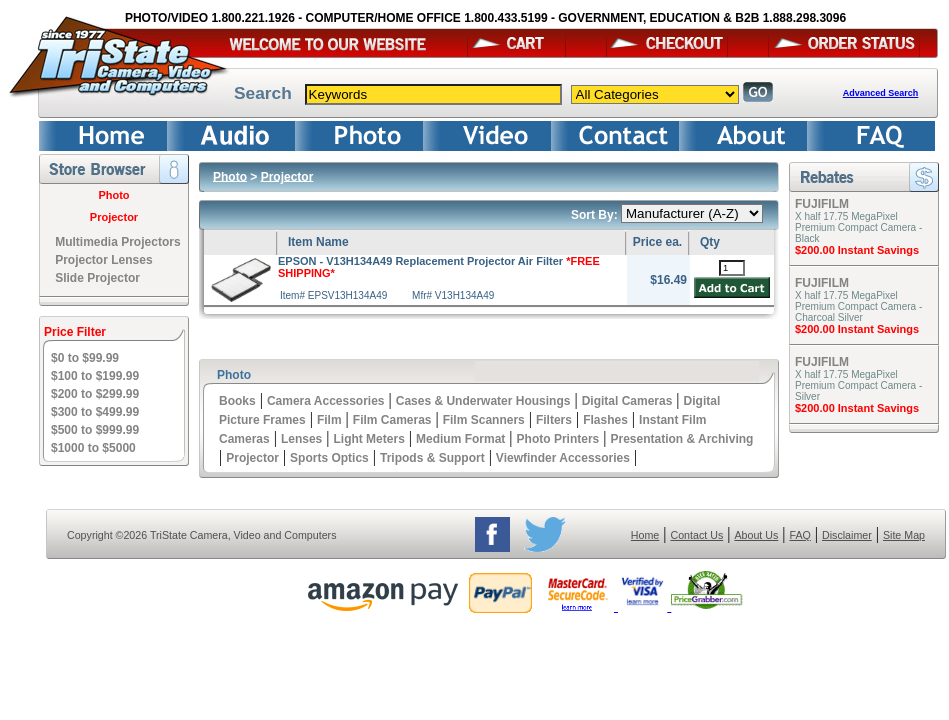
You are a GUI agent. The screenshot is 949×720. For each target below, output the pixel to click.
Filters (554, 420)
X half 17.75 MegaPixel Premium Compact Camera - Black (858, 227)
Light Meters (368, 439)
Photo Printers (558, 439)
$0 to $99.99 (85, 358)
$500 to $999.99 (95, 430)
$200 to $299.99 (95, 394)
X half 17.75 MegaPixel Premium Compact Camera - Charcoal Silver (858, 306)
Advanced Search (881, 93)
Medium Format (460, 439)
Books (237, 401)
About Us (756, 535)
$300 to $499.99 (95, 412)
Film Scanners (484, 420)
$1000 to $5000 (93, 448)
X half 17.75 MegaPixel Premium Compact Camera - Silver (858, 385)
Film (329, 420)
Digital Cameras (627, 401)
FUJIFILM (822, 204)
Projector (114, 217)
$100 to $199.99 (95, 376)
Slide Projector (97, 278)
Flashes (605, 420)
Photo (113, 195)
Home (645, 535)
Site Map (904, 535)
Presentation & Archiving (681, 439)
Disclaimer (847, 535)
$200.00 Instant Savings (857, 250)
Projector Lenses (103, 260)
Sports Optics (329, 458)
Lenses (301, 439)
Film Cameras (392, 420)
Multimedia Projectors (117, 242)
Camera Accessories (326, 401)
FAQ (799, 535)
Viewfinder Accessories (563, 458)
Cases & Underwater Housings (483, 401)
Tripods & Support (432, 458)
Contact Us (697, 535)
